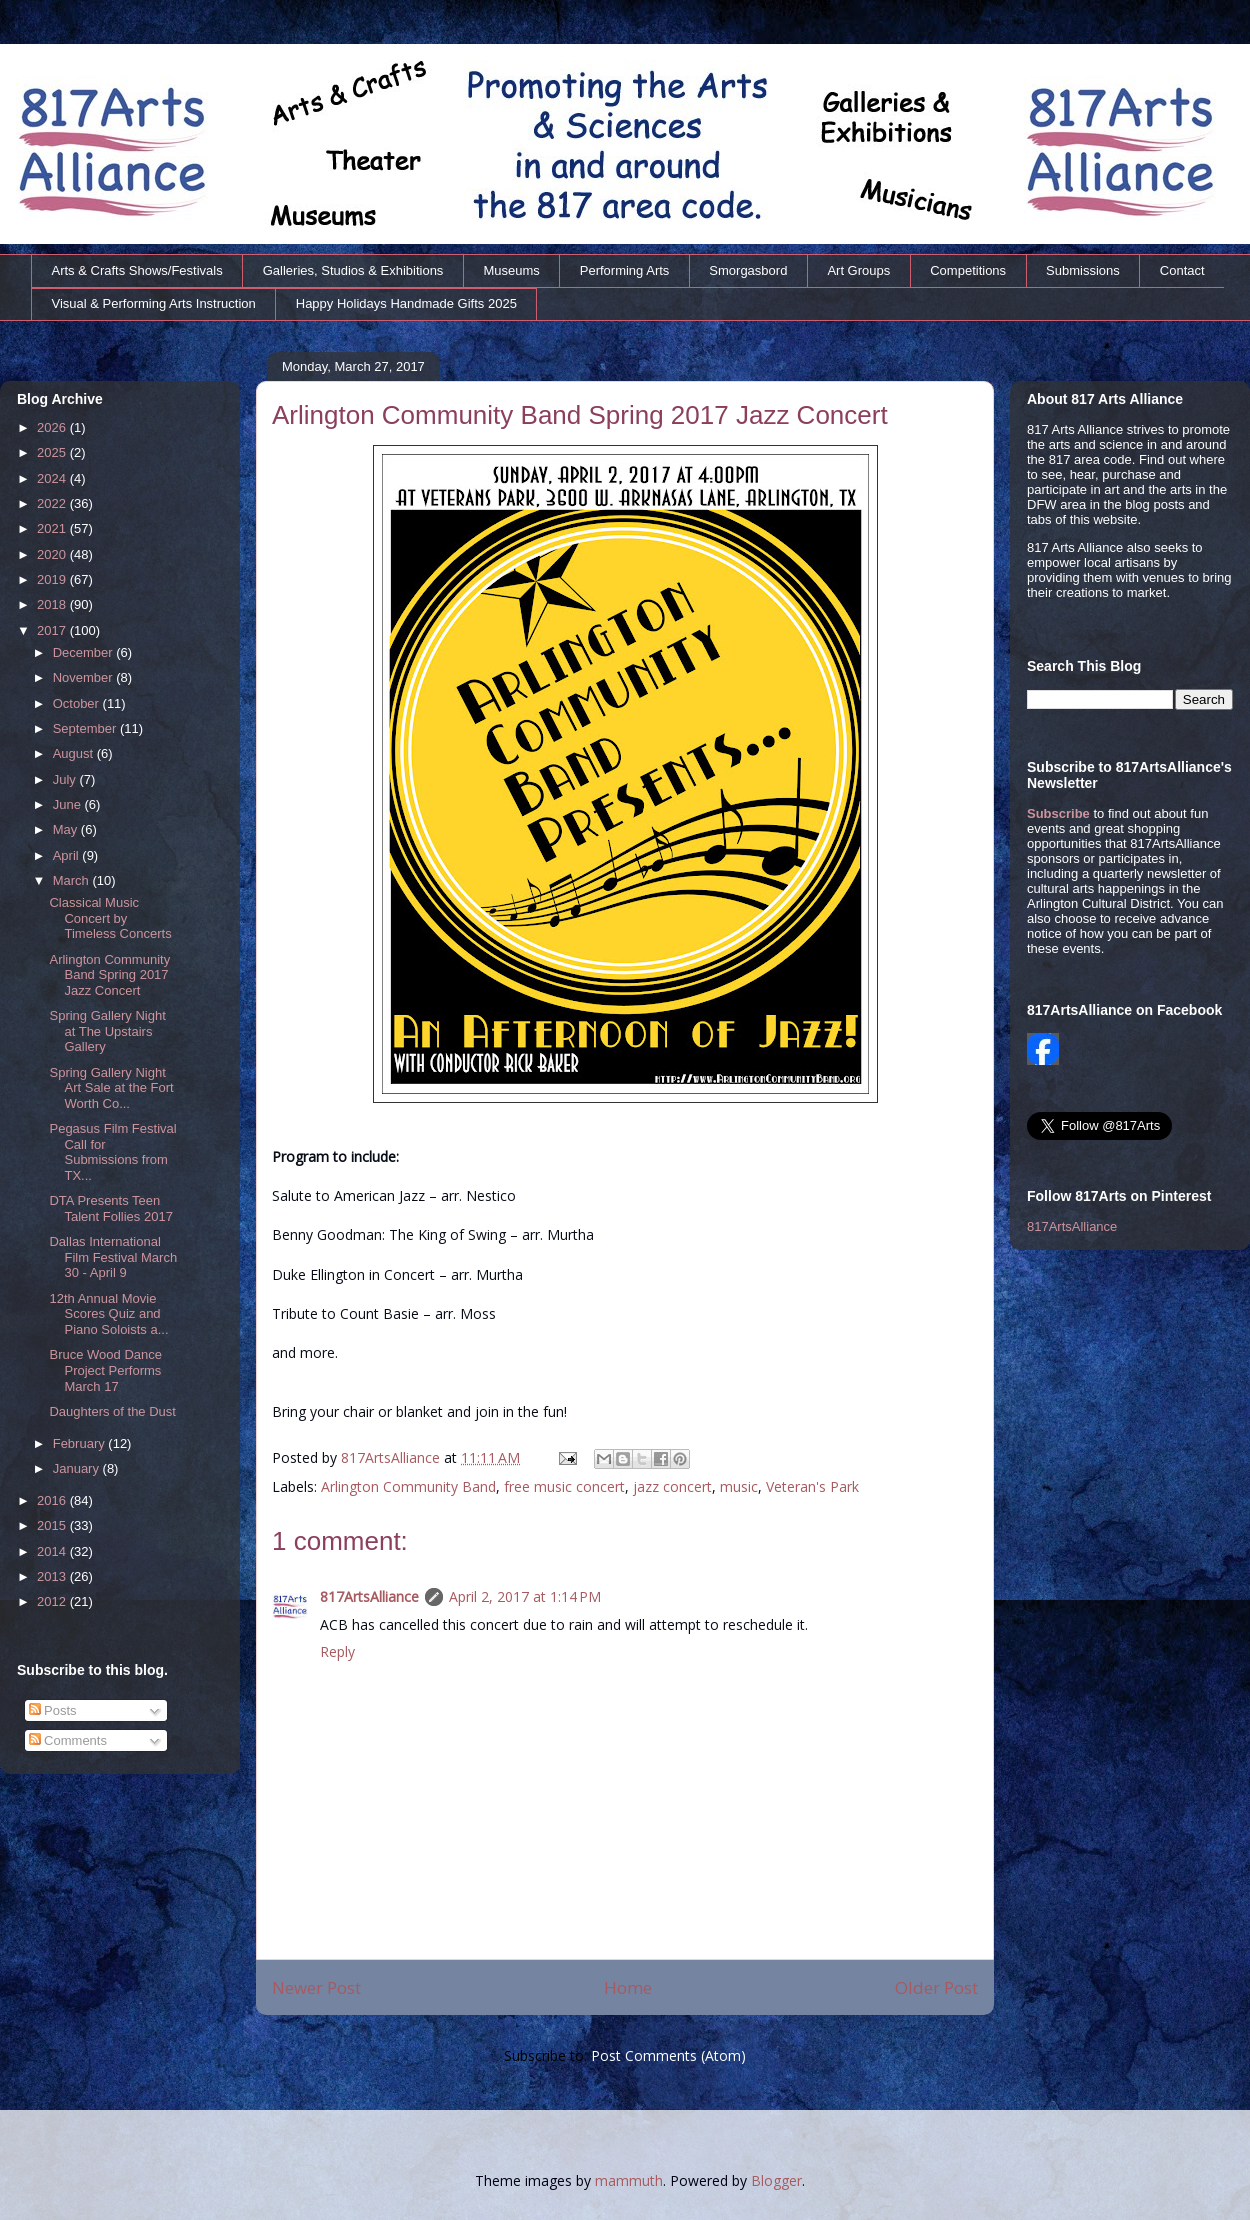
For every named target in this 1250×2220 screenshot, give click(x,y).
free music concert (564, 1486)
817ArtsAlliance (392, 1457)
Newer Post (316, 1987)
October (78, 703)
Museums (511, 270)
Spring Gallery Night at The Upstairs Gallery (107, 1031)
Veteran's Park (812, 1486)
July (66, 779)
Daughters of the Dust (112, 1411)
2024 (53, 478)
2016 (53, 1500)
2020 (53, 554)
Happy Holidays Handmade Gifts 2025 (406, 303)
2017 (53, 630)
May (67, 829)
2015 (53, 1525)
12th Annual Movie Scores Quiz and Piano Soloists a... (108, 1314)
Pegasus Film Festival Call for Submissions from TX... (112, 1152)
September (86, 728)
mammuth (629, 2180)
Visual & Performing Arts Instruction (154, 303)
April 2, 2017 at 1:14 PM (525, 1596)
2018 (53, 604)
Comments (68, 1740)
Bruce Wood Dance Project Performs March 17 (105, 1370)
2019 (53, 579)
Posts (53, 1710)
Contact (1182, 270)
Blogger (776, 2180)
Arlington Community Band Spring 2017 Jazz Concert (109, 975)
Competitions (968, 270)
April (68, 855)
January (78, 1468)
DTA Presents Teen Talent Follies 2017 (110, 1208)
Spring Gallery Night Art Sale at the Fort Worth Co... (111, 1088)
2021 (53, 528)
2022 (53, 503)
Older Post (936, 1987)
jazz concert (672, 1486)
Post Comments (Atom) (668, 2055)
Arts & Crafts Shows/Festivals (137, 270)
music (739, 1486)
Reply (337, 1651)
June (69, 804)
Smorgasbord (748, 270)
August (75, 753)
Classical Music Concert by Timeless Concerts (110, 918)
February (81, 1443)
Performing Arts (625, 270)
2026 (53, 427)
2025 (53, 452)
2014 (53, 1551)
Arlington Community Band (408, 1486)
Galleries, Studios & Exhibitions (353, 270)
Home (628, 1987)
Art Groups (858, 270)
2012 (53, 1601)
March (73, 880)
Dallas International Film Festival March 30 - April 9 (113, 1257)
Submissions (1083, 270)
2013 (53, 1576)
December (85, 652)
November (85, 677)
